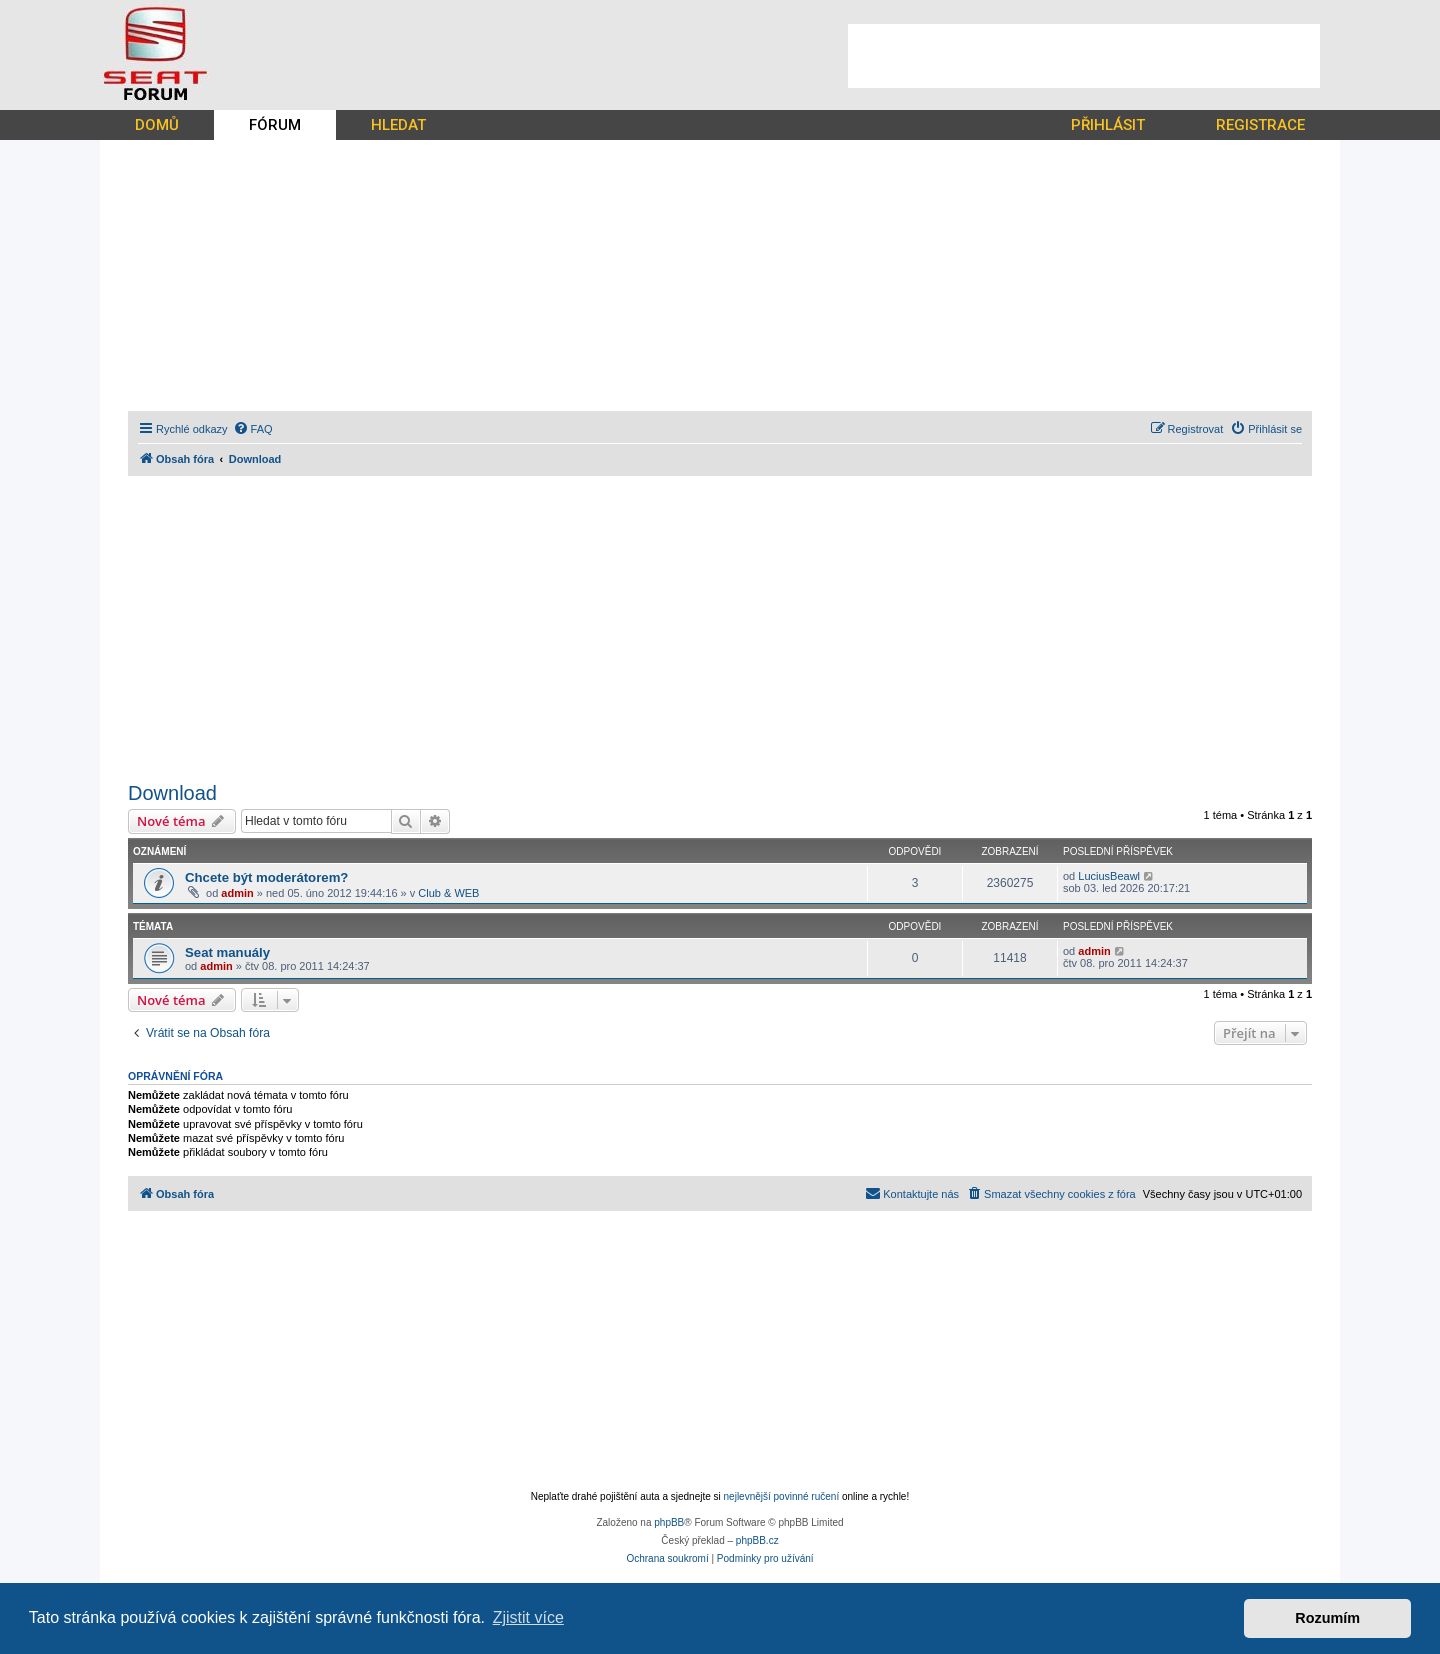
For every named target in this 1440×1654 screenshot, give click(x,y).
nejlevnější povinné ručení (782, 1496)
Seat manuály (227, 952)
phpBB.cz (757, 1540)
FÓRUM (275, 125)
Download (172, 793)
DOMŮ (157, 125)
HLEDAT (398, 125)
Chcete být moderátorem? (266, 877)
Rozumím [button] (1327, 1618)
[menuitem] (253, 429)
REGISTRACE (1260, 125)
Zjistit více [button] (528, 1617)
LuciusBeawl (1109, 876)
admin (237, 893)
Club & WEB (448, 893)
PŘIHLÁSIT (1108, 125)
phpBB (669, 1522)
